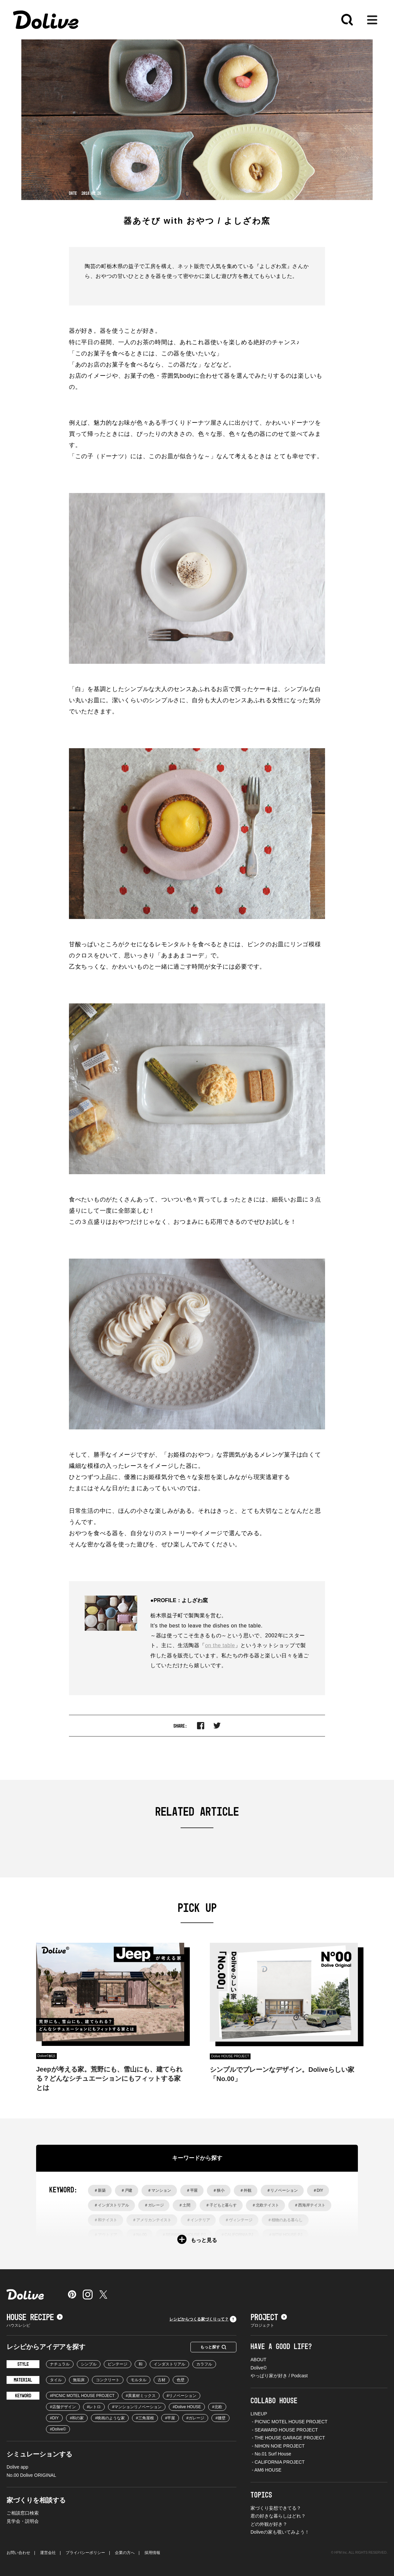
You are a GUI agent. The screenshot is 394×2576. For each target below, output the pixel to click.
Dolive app (17, 2467)
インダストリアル (169, 2364)
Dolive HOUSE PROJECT (230, 2056)
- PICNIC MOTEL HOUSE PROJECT (289, 2421)
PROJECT (269, 2317)
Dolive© (259, 2367)
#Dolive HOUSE (187, 2407)
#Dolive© (58, 2429)
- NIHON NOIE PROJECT (278, 2446)
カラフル (204, 2364)
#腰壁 (220, 2418)
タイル (56, 2380)
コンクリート (108, 2380)
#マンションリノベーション (137, 2407)
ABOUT (258, 2359)
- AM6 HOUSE (266, 2470)
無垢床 (79, 2380)
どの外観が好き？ (269, 2524)
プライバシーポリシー (85, 2552)
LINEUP (259, 2413)
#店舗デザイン (63, 2407)
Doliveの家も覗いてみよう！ (280, 2532)
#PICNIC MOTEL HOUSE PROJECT (82, 2395)
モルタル (138, 2380)
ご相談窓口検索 (23, 2513)
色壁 (181, 2380)
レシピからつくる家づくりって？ (202, 2319)
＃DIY (318, 2190)
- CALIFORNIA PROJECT (278, 2462)
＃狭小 (219, 2190)
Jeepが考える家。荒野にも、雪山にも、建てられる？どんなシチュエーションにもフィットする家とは (109, 2078)
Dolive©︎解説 (46, 2056)
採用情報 (152, 2552)
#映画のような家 (110, 2418)
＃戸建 (127, 2190)
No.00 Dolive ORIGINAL (31, 2475)
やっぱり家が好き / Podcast (279, 2375)
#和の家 (77, 2418)
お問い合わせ (18, 2552)
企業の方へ (125, 2552)
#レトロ (94, 2407)
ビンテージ (117, 2364)
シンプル (89, 2364)
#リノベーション (182, 2395)
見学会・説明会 (23, 2521)
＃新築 (100, 2190)
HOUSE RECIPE (35, 2317)
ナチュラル (60, 2364)
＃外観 (246, 2190)
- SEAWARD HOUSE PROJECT (284, 2429)
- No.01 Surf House (271, 2453)
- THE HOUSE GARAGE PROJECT (288, 2437)
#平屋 (170, 2418)
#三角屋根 (145, 2418)
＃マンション (159, 2190)
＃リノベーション (282, 2190)
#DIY (54, 2418)
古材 (161, 2380)
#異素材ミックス (141, 2395)
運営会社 (48, 2552)
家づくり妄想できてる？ (276, 2508)
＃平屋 (192, 2190)
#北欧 (217, 2407)
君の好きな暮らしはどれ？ (278, 2516)
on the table (220, 1645)
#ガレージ (195, 2418)
